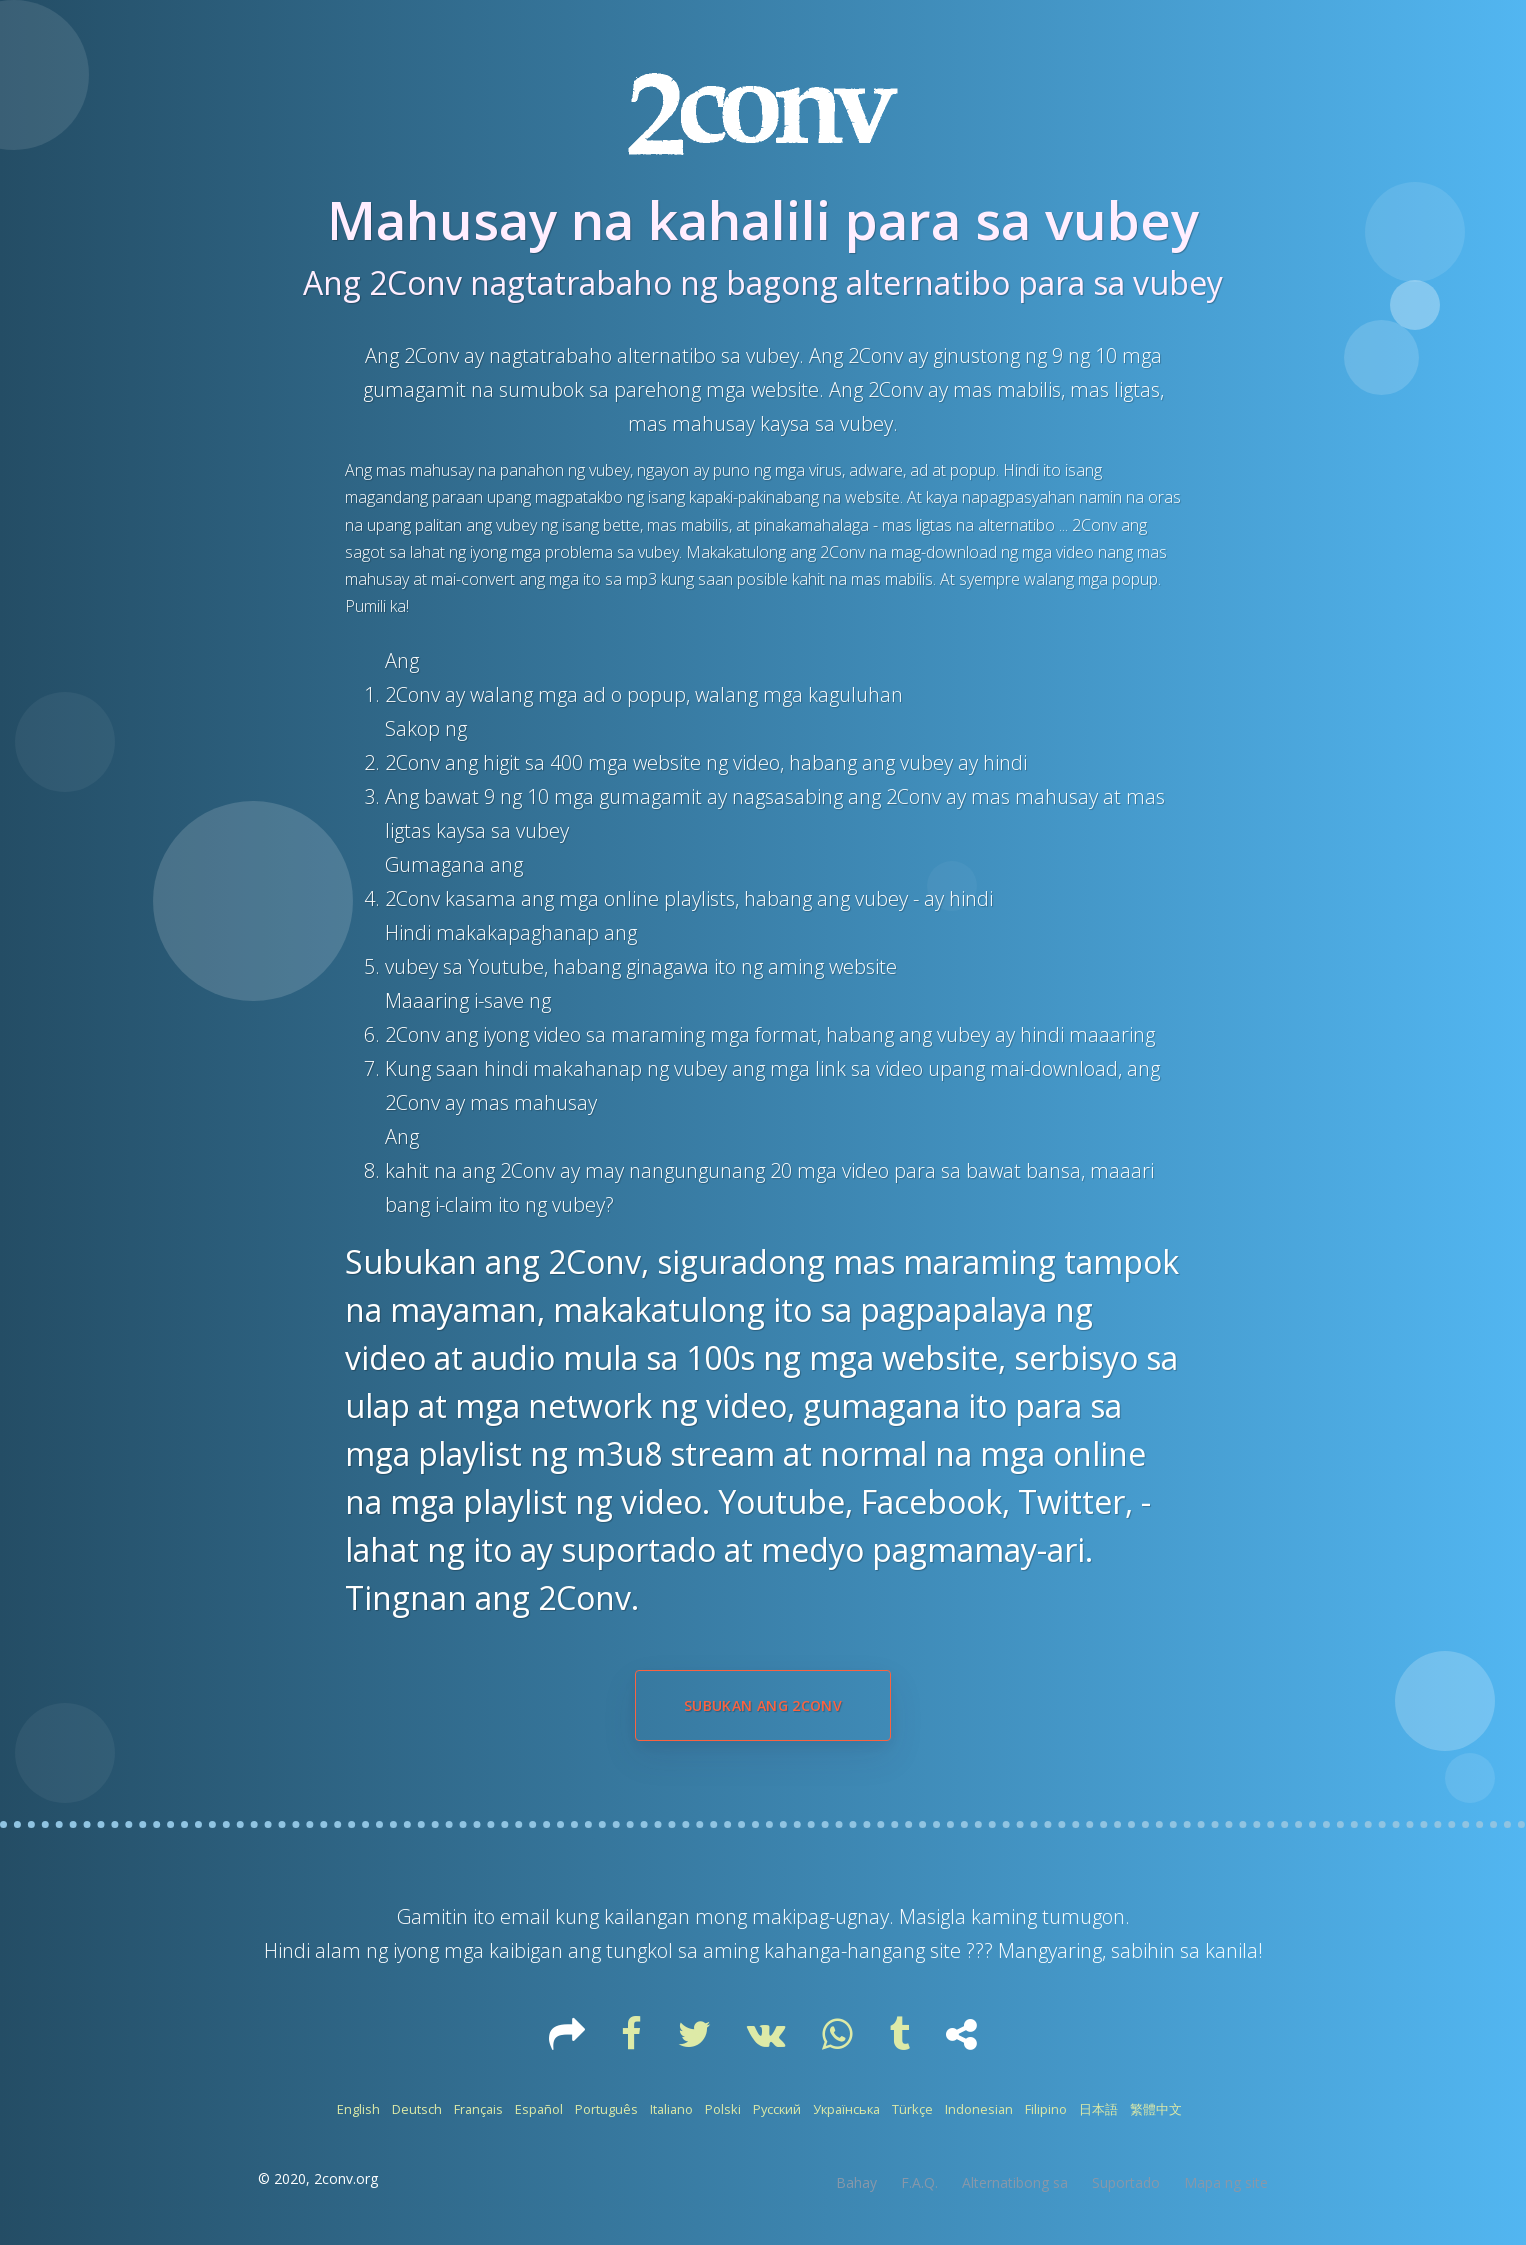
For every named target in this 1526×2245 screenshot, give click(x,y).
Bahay (856, 2182)
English (358, 2109)
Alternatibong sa (1015, 2182)
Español (539, 2109)
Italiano (671, 2109)
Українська (846, 2109)
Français (478, 2109)
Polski (723, 2109)
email (527, 1916)
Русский (777, 2109)
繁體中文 (1156, 2109)
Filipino (1046, 2109)
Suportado (1126, 2182)
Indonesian (979, 2109)
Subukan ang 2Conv (763, 1705)
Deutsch (417, 2109)
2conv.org (346, 2178)
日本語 (1098, 2109)
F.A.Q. (919, 2182)
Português (606, 2109)
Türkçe (912, 2109)
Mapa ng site (1226, 2182)
